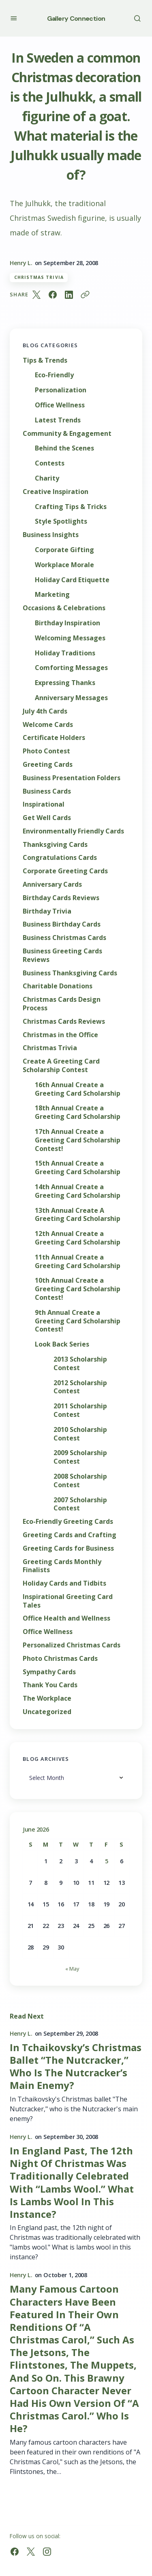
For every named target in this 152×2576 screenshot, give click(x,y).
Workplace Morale (64, 565)
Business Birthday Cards (62, 924)
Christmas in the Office (60, 1035)
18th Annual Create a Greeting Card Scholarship (77, 1112)
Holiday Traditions (65, 653)
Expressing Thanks (65, 683)
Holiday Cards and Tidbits (64, 1583)
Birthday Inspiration (67, 623)
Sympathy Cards (49, 1672)
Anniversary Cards (52, 884)
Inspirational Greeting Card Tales (68, 1601)
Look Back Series (62, 1344)
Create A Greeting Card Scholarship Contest (61, 1065)
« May (72, 1968)
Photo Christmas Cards (60, 1658)
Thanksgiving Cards (55, 844)
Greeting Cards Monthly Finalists (62, 1566)
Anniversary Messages (71, 698)
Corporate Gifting (64, 550)
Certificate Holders (54, 737)
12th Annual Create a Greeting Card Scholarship (77, 1238)
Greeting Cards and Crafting (69, 1535)
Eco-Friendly (54, 375)
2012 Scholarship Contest (80, 1387)
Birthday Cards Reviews (61, 898)
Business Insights (51, 535)
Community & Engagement (67, 433)
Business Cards (47, 791)
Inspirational (43, 804)
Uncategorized (47, 1712)
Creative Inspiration (55, 491)
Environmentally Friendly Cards (73, 831)
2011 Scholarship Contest (80, 1410)
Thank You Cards (50, 1685)
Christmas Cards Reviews (64, 1021)
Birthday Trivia (47, 911)
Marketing (52, 594)
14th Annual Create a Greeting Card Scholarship (77, 1191)
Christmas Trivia (39, 277)
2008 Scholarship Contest (80, 1480)
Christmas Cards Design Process (62, 1003)
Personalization (60, 390)
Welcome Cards (48, 724)
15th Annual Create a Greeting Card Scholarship (77, 1167)
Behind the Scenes (64, 448)
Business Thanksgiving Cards (70, 973)
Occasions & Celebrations (64, 608)
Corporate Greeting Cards (65, 871)
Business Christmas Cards (64, 937)
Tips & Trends (45, 360)
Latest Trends (58, 420)
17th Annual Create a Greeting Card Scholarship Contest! (77, 1140)
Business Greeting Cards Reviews (62, 955)
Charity (47, 478)
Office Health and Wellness (66, 1618)
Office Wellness (60, 405)
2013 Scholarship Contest (80, 1363)
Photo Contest (46, 751)
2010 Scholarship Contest (80, 1433)
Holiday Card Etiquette (72, 580)
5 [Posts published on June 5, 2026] (106, 1861)
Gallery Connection (76, 18)
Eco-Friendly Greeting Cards (68, 1521)
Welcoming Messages (70, 638)
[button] (13, 18)
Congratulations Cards (60, 857)
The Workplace (47, 1698)
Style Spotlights (61, 521)
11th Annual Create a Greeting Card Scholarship (77, 1261)
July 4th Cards (45, 711)
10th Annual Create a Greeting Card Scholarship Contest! (77, 1288)
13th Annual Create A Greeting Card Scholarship (77, 1214)
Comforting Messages (71, 668)
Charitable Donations (57, 986)
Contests (49, 463)
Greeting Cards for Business (68, 1548)
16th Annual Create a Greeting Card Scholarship (77, 1089)
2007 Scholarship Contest (80, 1504)
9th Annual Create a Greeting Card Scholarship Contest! (77, 1321)
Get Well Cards (47, 818)
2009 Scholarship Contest (80, 1457)
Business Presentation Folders (71, 778)
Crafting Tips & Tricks (71, 507)
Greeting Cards (48, 764)
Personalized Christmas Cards (71, 1645)
